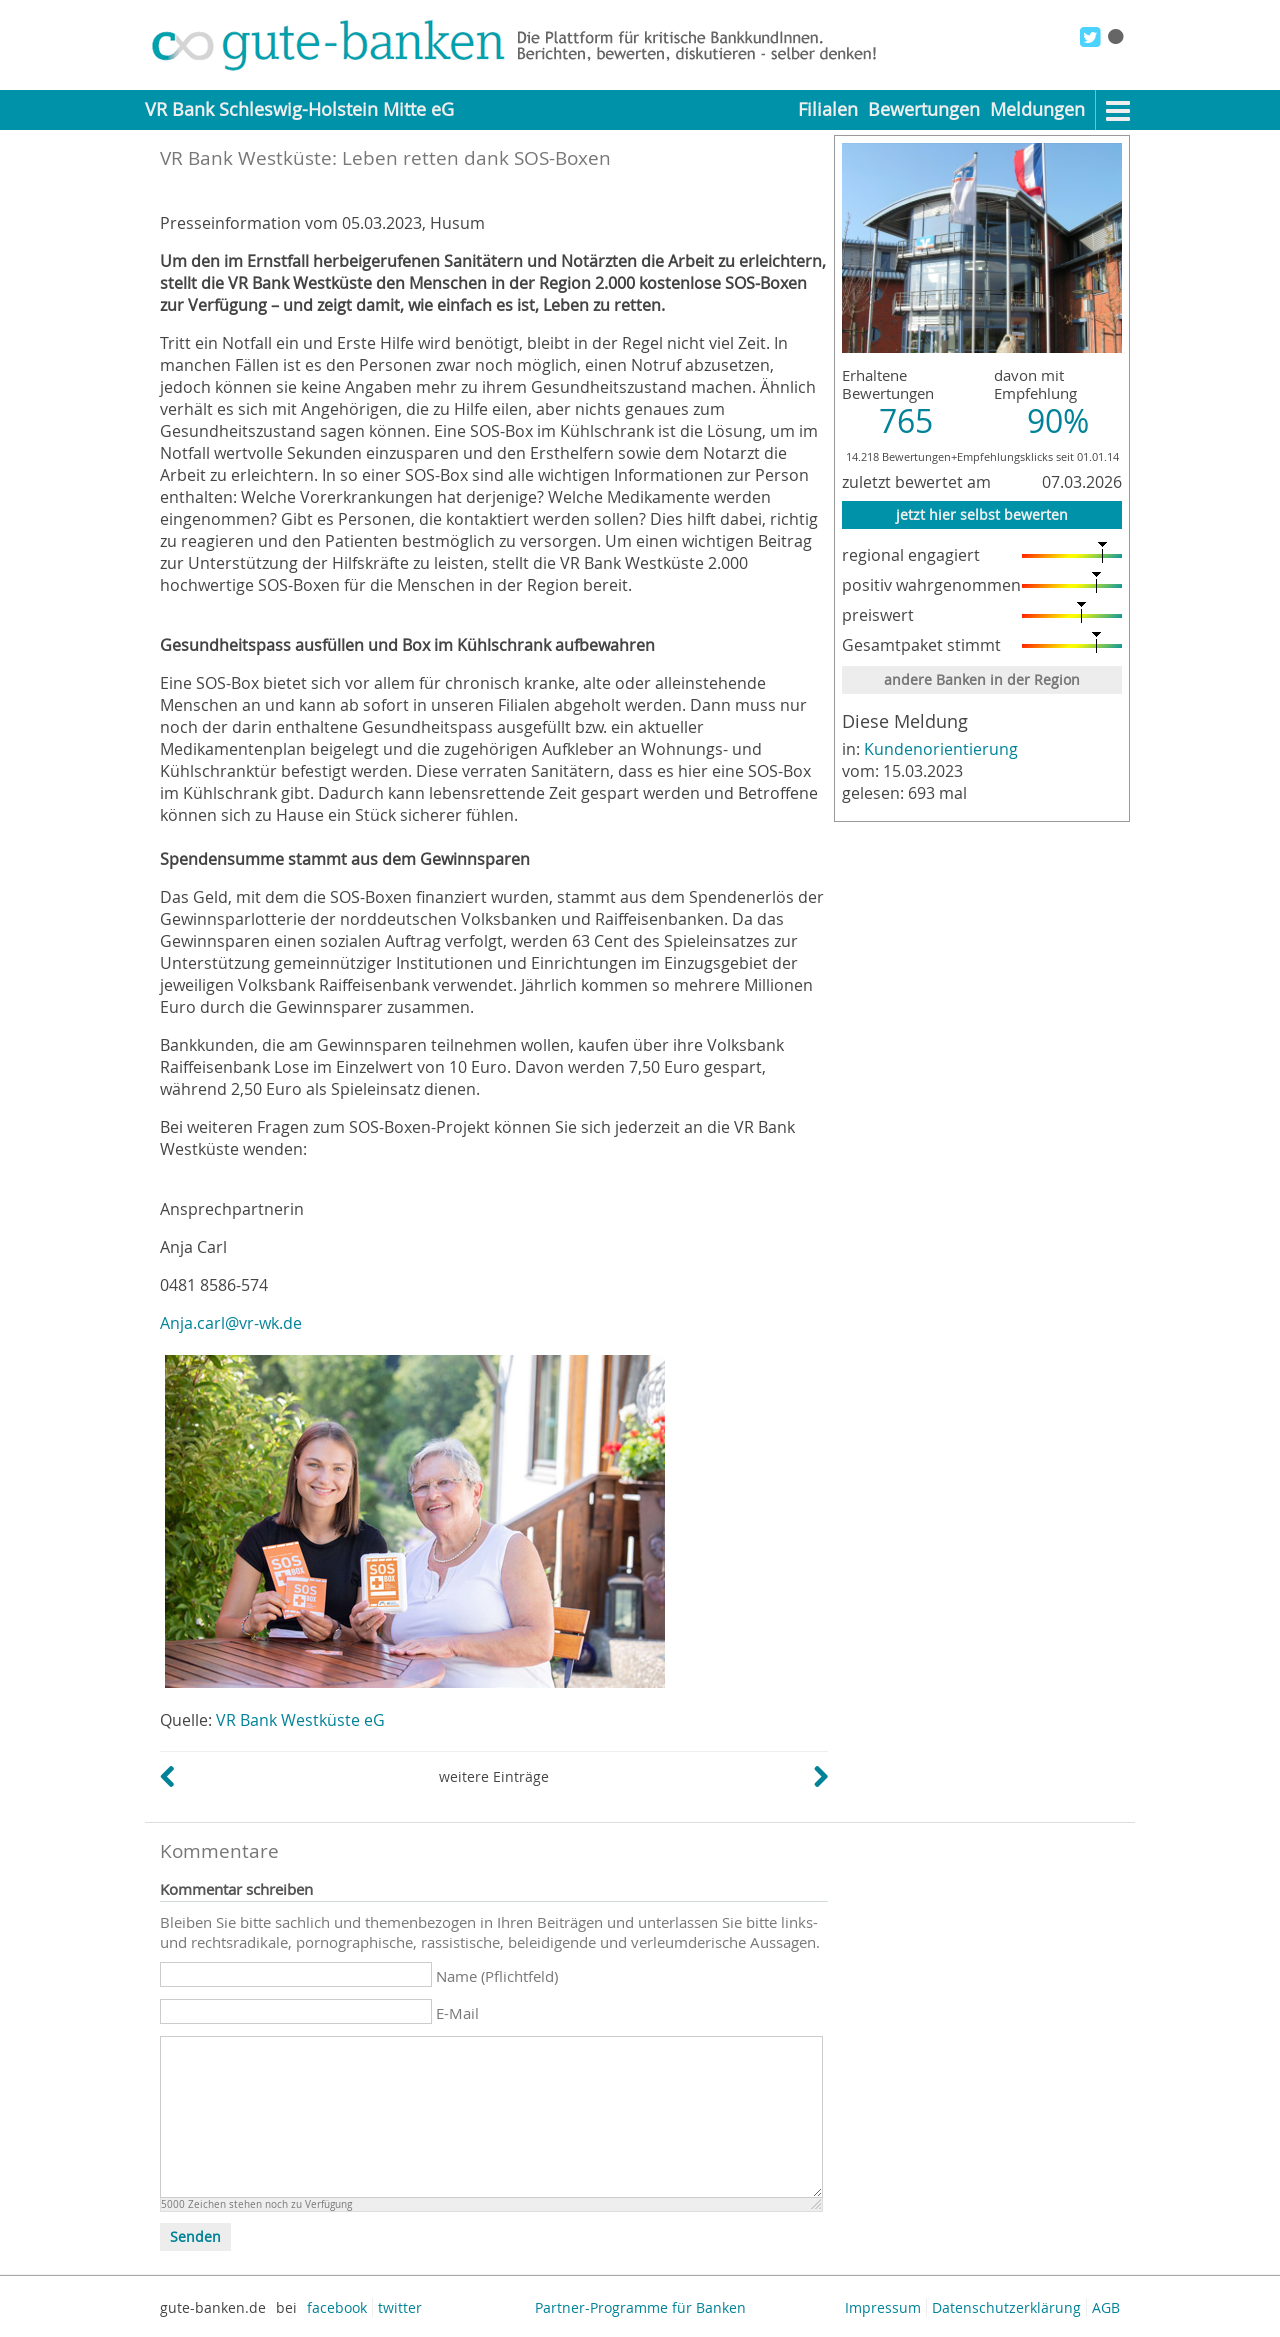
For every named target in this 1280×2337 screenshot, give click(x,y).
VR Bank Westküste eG (300, 1720)
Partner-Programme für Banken (640, 2307)
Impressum (883, 2307)
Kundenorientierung (941, 749)
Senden (195, 2237)
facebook (337, 2307)
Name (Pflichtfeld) (497, 1976)
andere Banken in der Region (982, 679)
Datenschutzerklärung (1006, 2307)
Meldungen (1037, 109)
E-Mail (457, 2013)
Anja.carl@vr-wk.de (231, 1323)
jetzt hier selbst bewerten (982, 514)
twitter (400, 2307)
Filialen (828, 109)
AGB (1106, 2307)
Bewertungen (924, 109)
